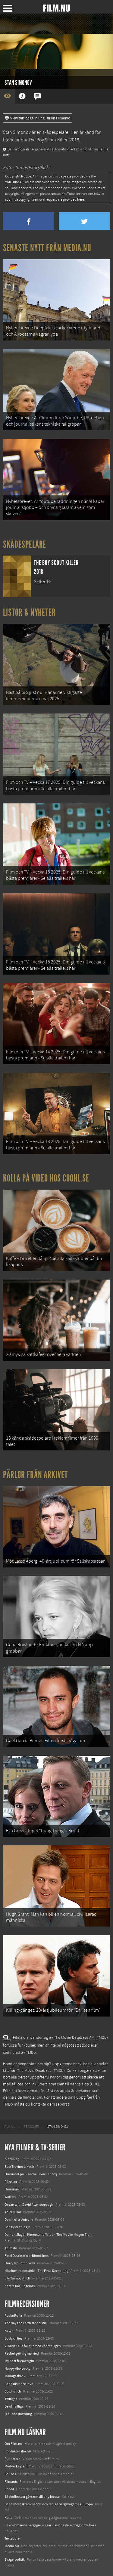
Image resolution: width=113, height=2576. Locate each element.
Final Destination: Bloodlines (27, 2256)
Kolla (8, 2518)
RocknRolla (13, 2315)
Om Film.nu (13, 2444)
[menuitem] (9, 2127)
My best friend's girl (19, 2361)
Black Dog (12, 2159)
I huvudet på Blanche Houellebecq (31, 2174)
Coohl (9, 2489)
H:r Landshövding (18, 2414)
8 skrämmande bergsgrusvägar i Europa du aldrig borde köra (50, 2525)
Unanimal (12, 2189)
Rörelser (11, 2182)
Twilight (11, 2399)
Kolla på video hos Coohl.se (46, 1178)
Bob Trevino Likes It (19, 2167)
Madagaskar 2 (15, 2376)
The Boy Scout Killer (47, 140)
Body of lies (13, 2338)
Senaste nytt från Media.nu (47, 248)
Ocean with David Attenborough (29, 2204)
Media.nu (12, 2546)
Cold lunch (13, 2391)
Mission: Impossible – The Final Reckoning (36, 2271)
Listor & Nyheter (29, 612)
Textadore (12, 2538)
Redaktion (12, 2459)
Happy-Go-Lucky (17, 2368)
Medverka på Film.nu (20, 2466)
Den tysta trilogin (17, 2227)
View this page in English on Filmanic (37, 118)
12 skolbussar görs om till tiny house (32, 2496)
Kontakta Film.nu (18, 2451)
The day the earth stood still (26, 2323)
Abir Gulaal (13, 2212)
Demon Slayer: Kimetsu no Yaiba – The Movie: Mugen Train (49, 2234)
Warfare (10, 2197)
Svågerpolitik (15, 2559)
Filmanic (11, 2481)
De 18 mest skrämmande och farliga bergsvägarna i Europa (49, 2504)
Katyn (9, 2330)
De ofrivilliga (14, 2406)
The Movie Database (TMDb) (41, 2070)
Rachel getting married (22, 2353)
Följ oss (10, 2474)
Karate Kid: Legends (20, 2286)
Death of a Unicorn (19, 2219)
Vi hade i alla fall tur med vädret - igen (33, 2346)
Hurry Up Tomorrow (20, 2263)
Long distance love (19, 2384)
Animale (11, 2248)
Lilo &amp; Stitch (17, 2278)
